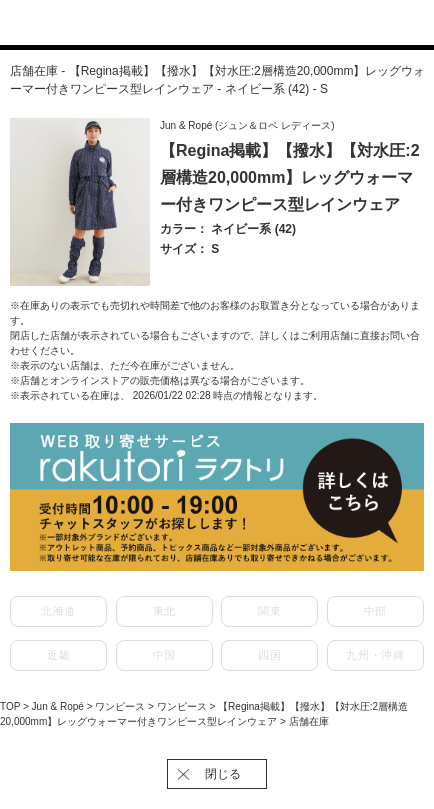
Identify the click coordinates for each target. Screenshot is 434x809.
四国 (269, 655)
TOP (10, 706)
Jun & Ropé (59, 706)
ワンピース (121, 706)
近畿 (58, 655)
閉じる (223, 774)
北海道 (58, 611)
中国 (164, 655)
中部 (375, 611)
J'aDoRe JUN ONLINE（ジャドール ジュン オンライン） (204, 24)
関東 (269, 611)
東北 (164, 611)
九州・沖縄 (375, 655)
